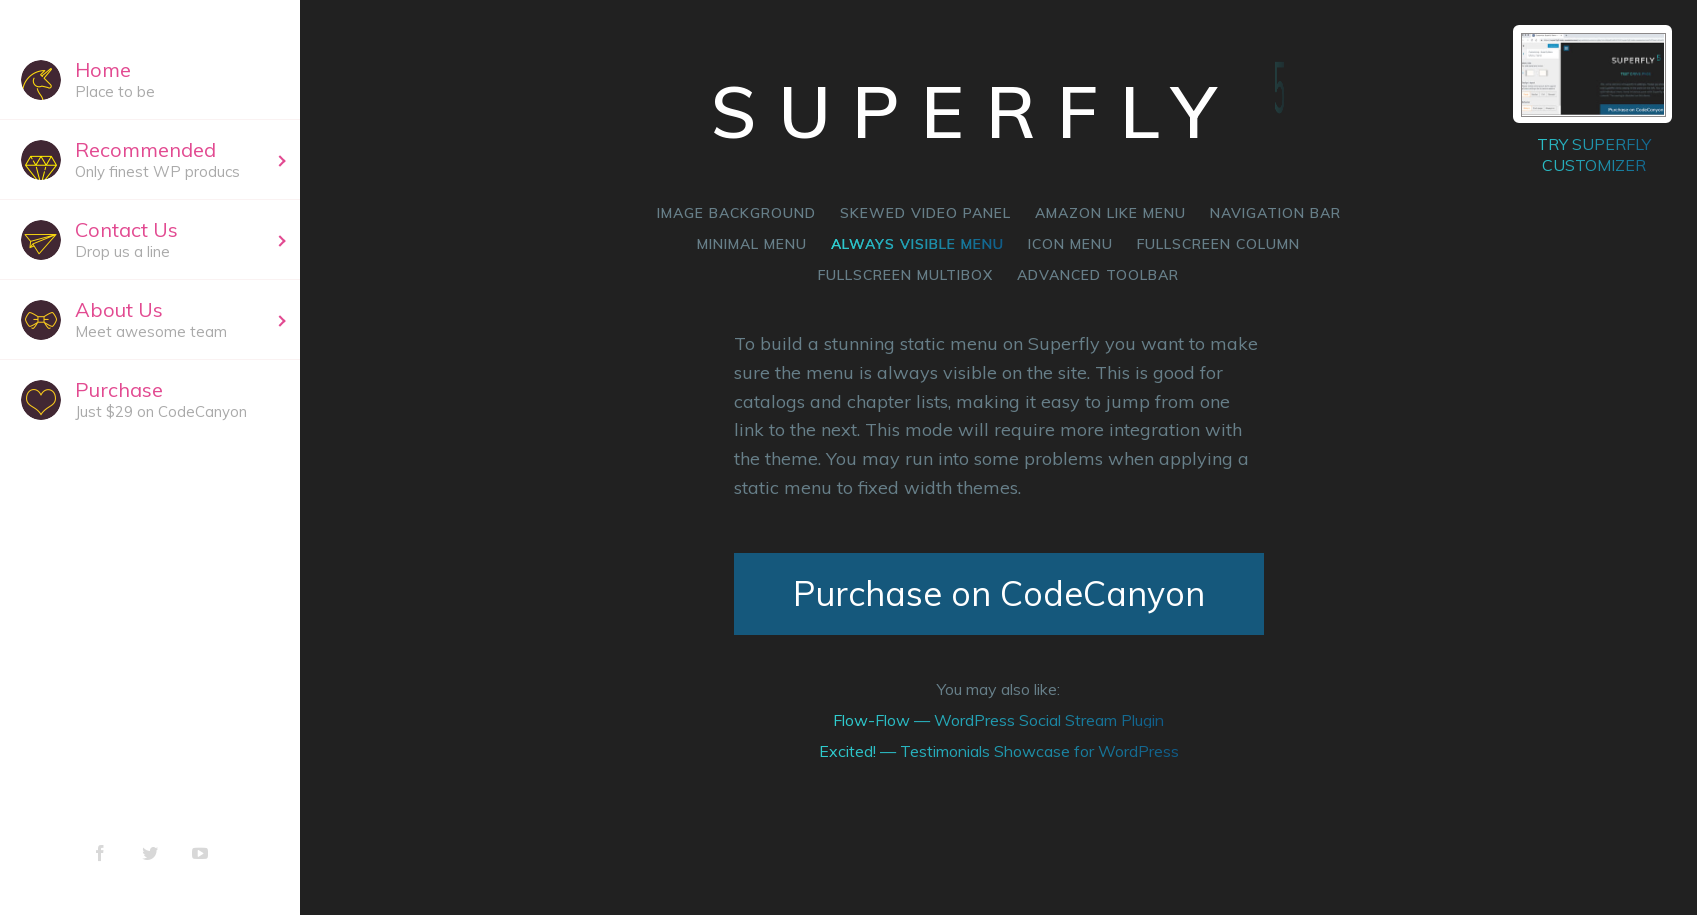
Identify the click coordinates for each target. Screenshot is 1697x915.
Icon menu (1070, 244)
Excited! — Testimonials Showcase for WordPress (999, 751)
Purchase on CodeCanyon (999, 593)
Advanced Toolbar (1098, 275)
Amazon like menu (1110, 213)
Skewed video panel (925, 213)
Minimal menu (752, 244)
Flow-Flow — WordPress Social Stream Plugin (998, 720)
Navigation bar (1275, 213)
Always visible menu (917, 244)
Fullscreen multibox (905, 275)
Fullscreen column (1218, 244)
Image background (736, 213)
